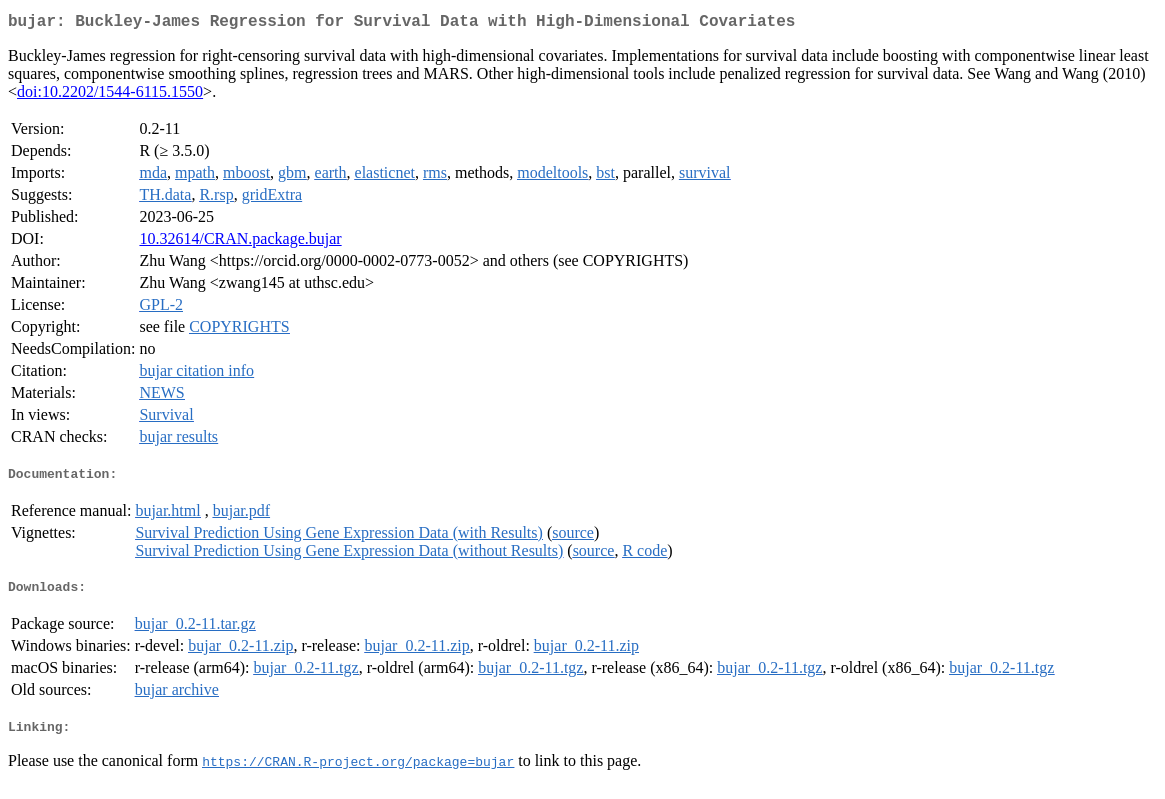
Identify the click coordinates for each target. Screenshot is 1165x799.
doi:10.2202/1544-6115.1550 (110, 95)
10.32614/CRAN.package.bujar (240, 242)
